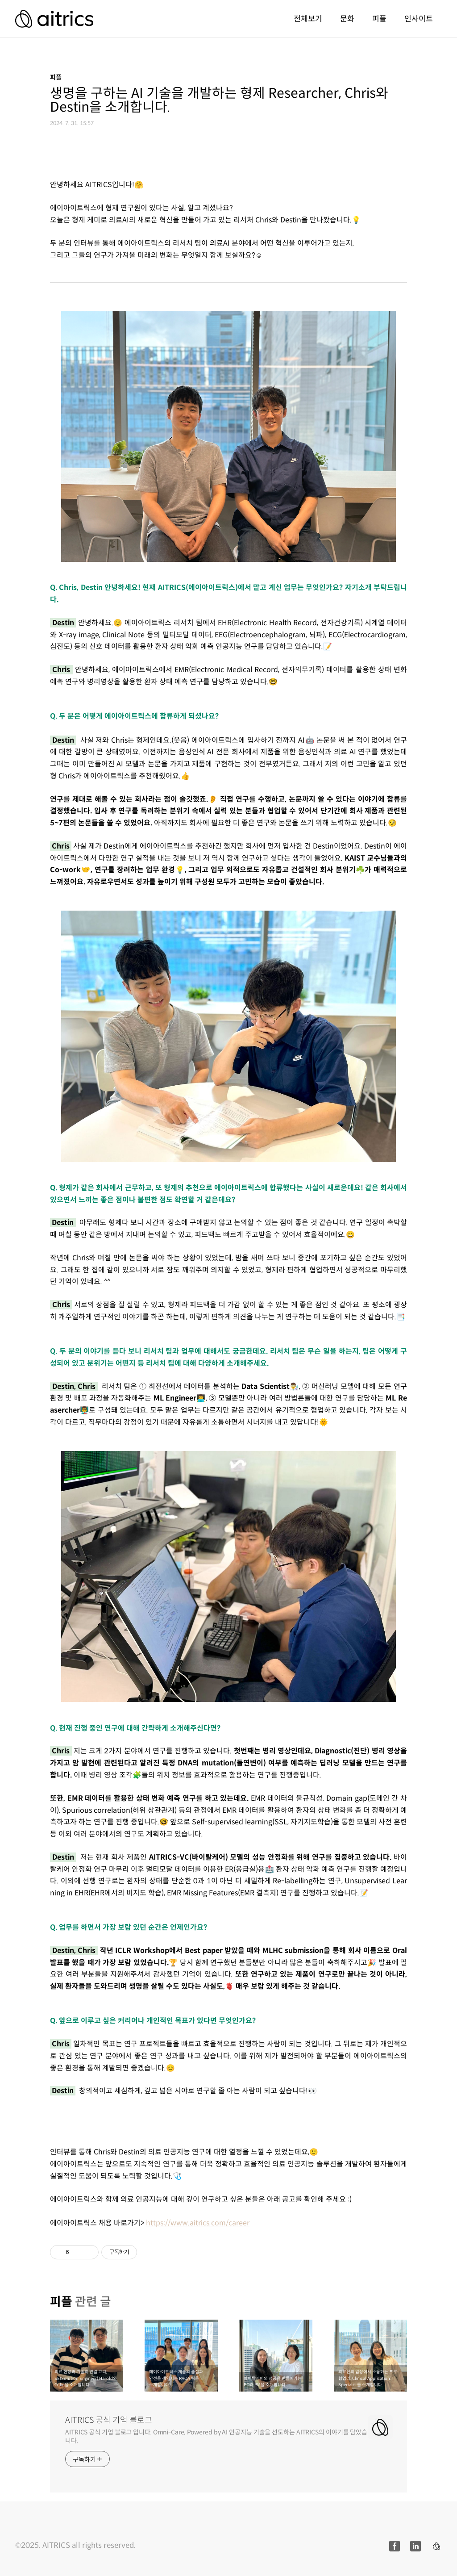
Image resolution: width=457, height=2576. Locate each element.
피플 (379, 19)
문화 (347, 19)
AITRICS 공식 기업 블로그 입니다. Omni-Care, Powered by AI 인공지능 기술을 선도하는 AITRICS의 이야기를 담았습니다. (216, 2436)
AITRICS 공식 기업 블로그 (108, 2420)
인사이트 (418, 19)
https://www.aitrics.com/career (197, 2223)
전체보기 (308, 19)
